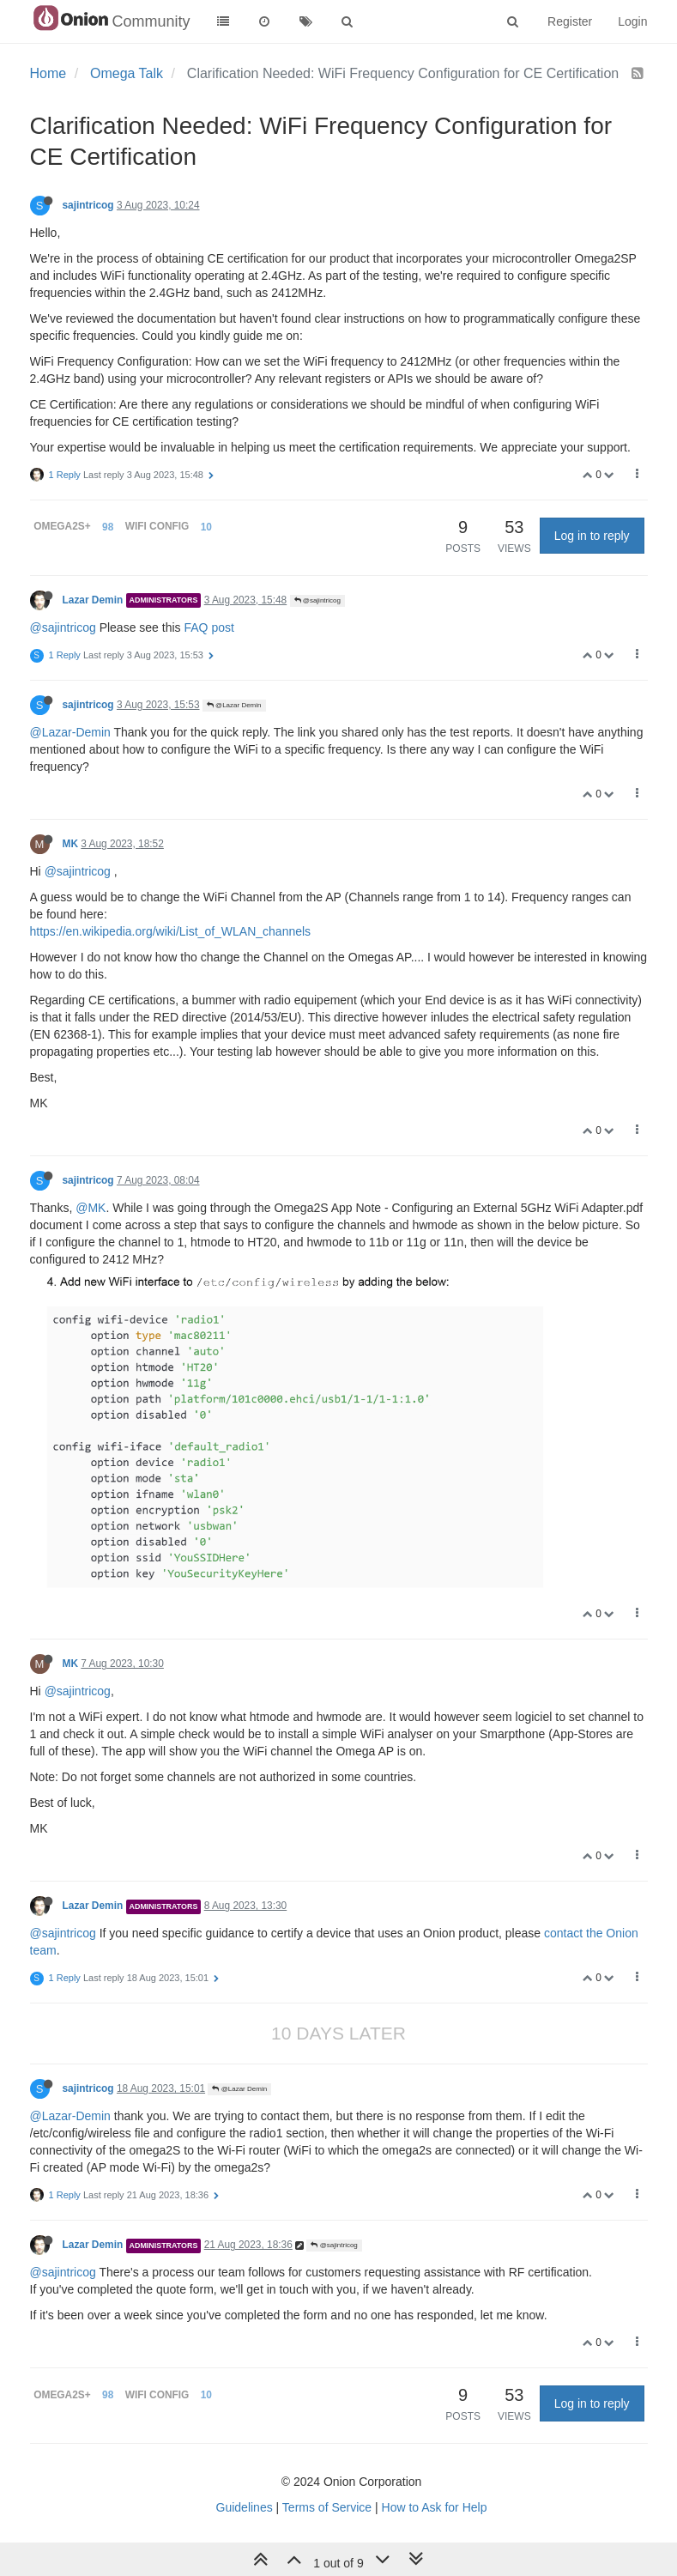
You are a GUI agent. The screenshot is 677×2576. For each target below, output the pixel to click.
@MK (91, 1208)
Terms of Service (327, 2507)
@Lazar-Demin (70, 732)
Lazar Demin (93, 600)
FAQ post (208, 627)
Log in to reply (592, 535)
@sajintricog (317, 600)
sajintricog (88, 205)
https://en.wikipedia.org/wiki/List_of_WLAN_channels (170, 931)
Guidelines (244, 2507)
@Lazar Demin (234, 705)
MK (71, 844)
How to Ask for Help (434, 2507)
